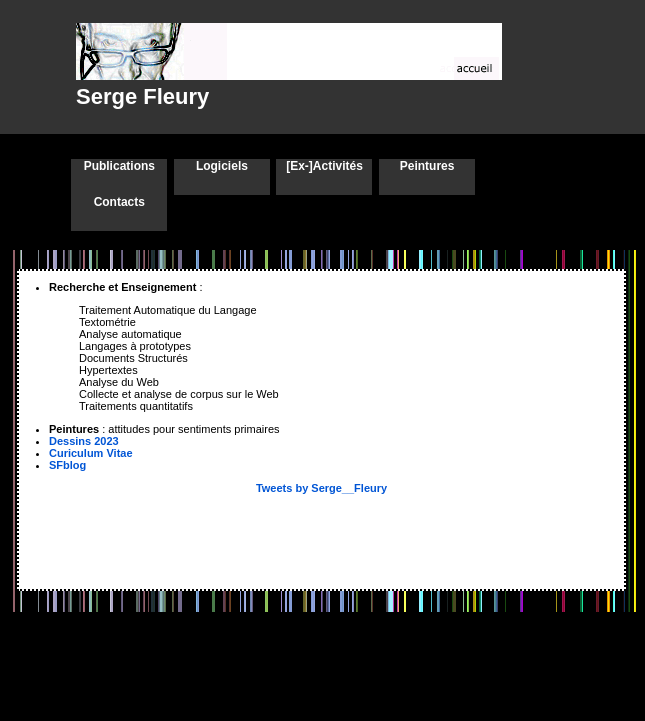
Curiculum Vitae (91, 453)
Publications (119, 166)
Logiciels (222, 166)
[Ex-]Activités (324, 166)
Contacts (119, 202)
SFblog (67, 465)
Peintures (427, 166)
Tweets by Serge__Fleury (321, 488)
